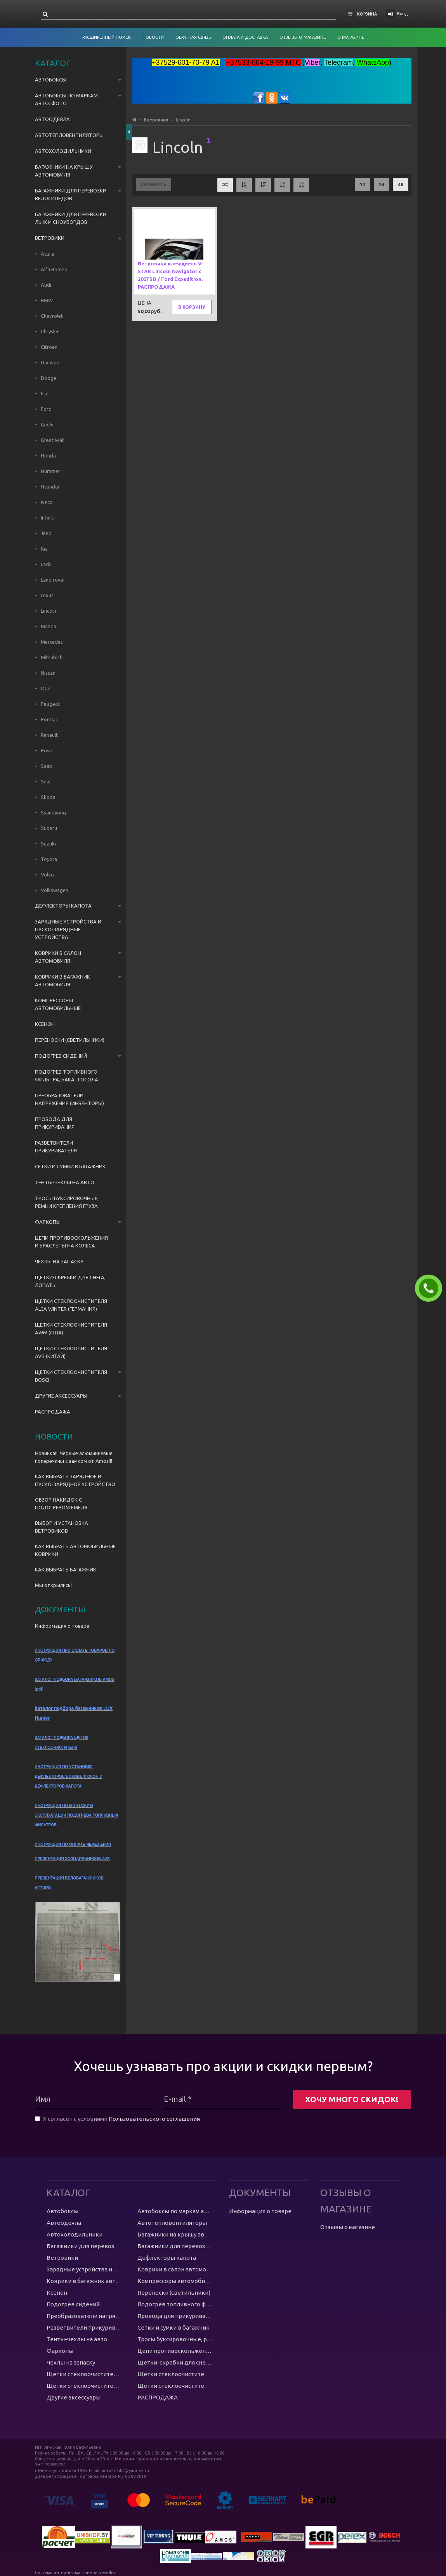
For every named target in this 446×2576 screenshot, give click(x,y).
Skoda (48, 797)
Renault (49, 735)
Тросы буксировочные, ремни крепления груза (67, 1202)
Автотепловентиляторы (69, 135)
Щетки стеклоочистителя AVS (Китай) (71, 1352)
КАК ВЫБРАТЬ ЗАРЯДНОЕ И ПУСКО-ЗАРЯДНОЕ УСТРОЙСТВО (75, 1480)
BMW (46, 300)
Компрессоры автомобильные (58, 1004)
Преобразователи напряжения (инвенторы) (69, 1099)
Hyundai (49, 486)
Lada (46, 564)
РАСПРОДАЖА (52, 1411)
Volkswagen (54, 890)
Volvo (47, 874)
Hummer (50, 471)
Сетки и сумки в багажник (70, 1166)
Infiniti (47, 517)
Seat (45, 781)
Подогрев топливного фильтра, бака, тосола (66, 1075)
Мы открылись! (53, 1585)
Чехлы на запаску (59, 1261)
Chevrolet (51, 316)
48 (400, 184)
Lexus (47, 595)
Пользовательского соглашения (154, 2118)
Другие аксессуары (61, 1395)
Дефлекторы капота (63, 905)
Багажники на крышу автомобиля (64, 170)
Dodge (48, 378)
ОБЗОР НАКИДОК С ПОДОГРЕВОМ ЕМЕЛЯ (61, 1503)
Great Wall (52, 440)
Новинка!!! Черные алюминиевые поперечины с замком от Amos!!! (74, 1457)
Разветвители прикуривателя (56, 1146)
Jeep (46, 533)
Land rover (52, 579)
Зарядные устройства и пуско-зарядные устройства (68, 929)
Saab (46, 766)
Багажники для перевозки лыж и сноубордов (70, 218)
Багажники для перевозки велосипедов (70, 194)
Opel (46, 688)
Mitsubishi (52, 657)
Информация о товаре (62, 1625)
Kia (44, 548)
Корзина (367, 14)
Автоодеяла (52, 119)
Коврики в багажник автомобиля (62, 980)
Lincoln (48, 610)
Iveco (46, 502)
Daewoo (50, 362)
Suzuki (48, 843)
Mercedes (51, 641)
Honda (48, 455)
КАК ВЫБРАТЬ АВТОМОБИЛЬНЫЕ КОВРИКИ (75, 1550)
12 (362, 184)
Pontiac (49, 719)
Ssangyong (53, 812)
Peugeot (50, 704)
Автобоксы (50, 79)
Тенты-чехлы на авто (64, 1182)
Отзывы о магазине (347, 2227)
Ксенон (45, 1024)
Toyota (48, 859)
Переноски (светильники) (69, 1040)
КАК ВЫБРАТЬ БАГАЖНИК (65, 1569)
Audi (45, 285)
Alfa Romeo (54, 269)
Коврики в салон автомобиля (58, 956)
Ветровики (49, 238)
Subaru (48, 828)
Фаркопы (48, 1222)
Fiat (44, 393)
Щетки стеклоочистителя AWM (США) (71, 1328)
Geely (46, 424)
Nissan (48, 673)
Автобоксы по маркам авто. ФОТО (66, 99)
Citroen (48, 347)
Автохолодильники (63, 151)
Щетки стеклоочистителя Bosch (71, 1375)
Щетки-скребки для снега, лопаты (70, 1281)
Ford (46, 409)
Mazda (48, 626)
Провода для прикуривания (55, 1122)
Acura (47, 253)
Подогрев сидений (61, 1055)
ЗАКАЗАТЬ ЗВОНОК (431, 1288)
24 (381, 184)
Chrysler (49, 331)
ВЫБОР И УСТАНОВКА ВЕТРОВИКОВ (61, 1526)
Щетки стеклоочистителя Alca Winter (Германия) (71, 1304)
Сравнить (154, 184)
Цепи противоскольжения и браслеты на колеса (71, 1241)
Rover (47, 750)
